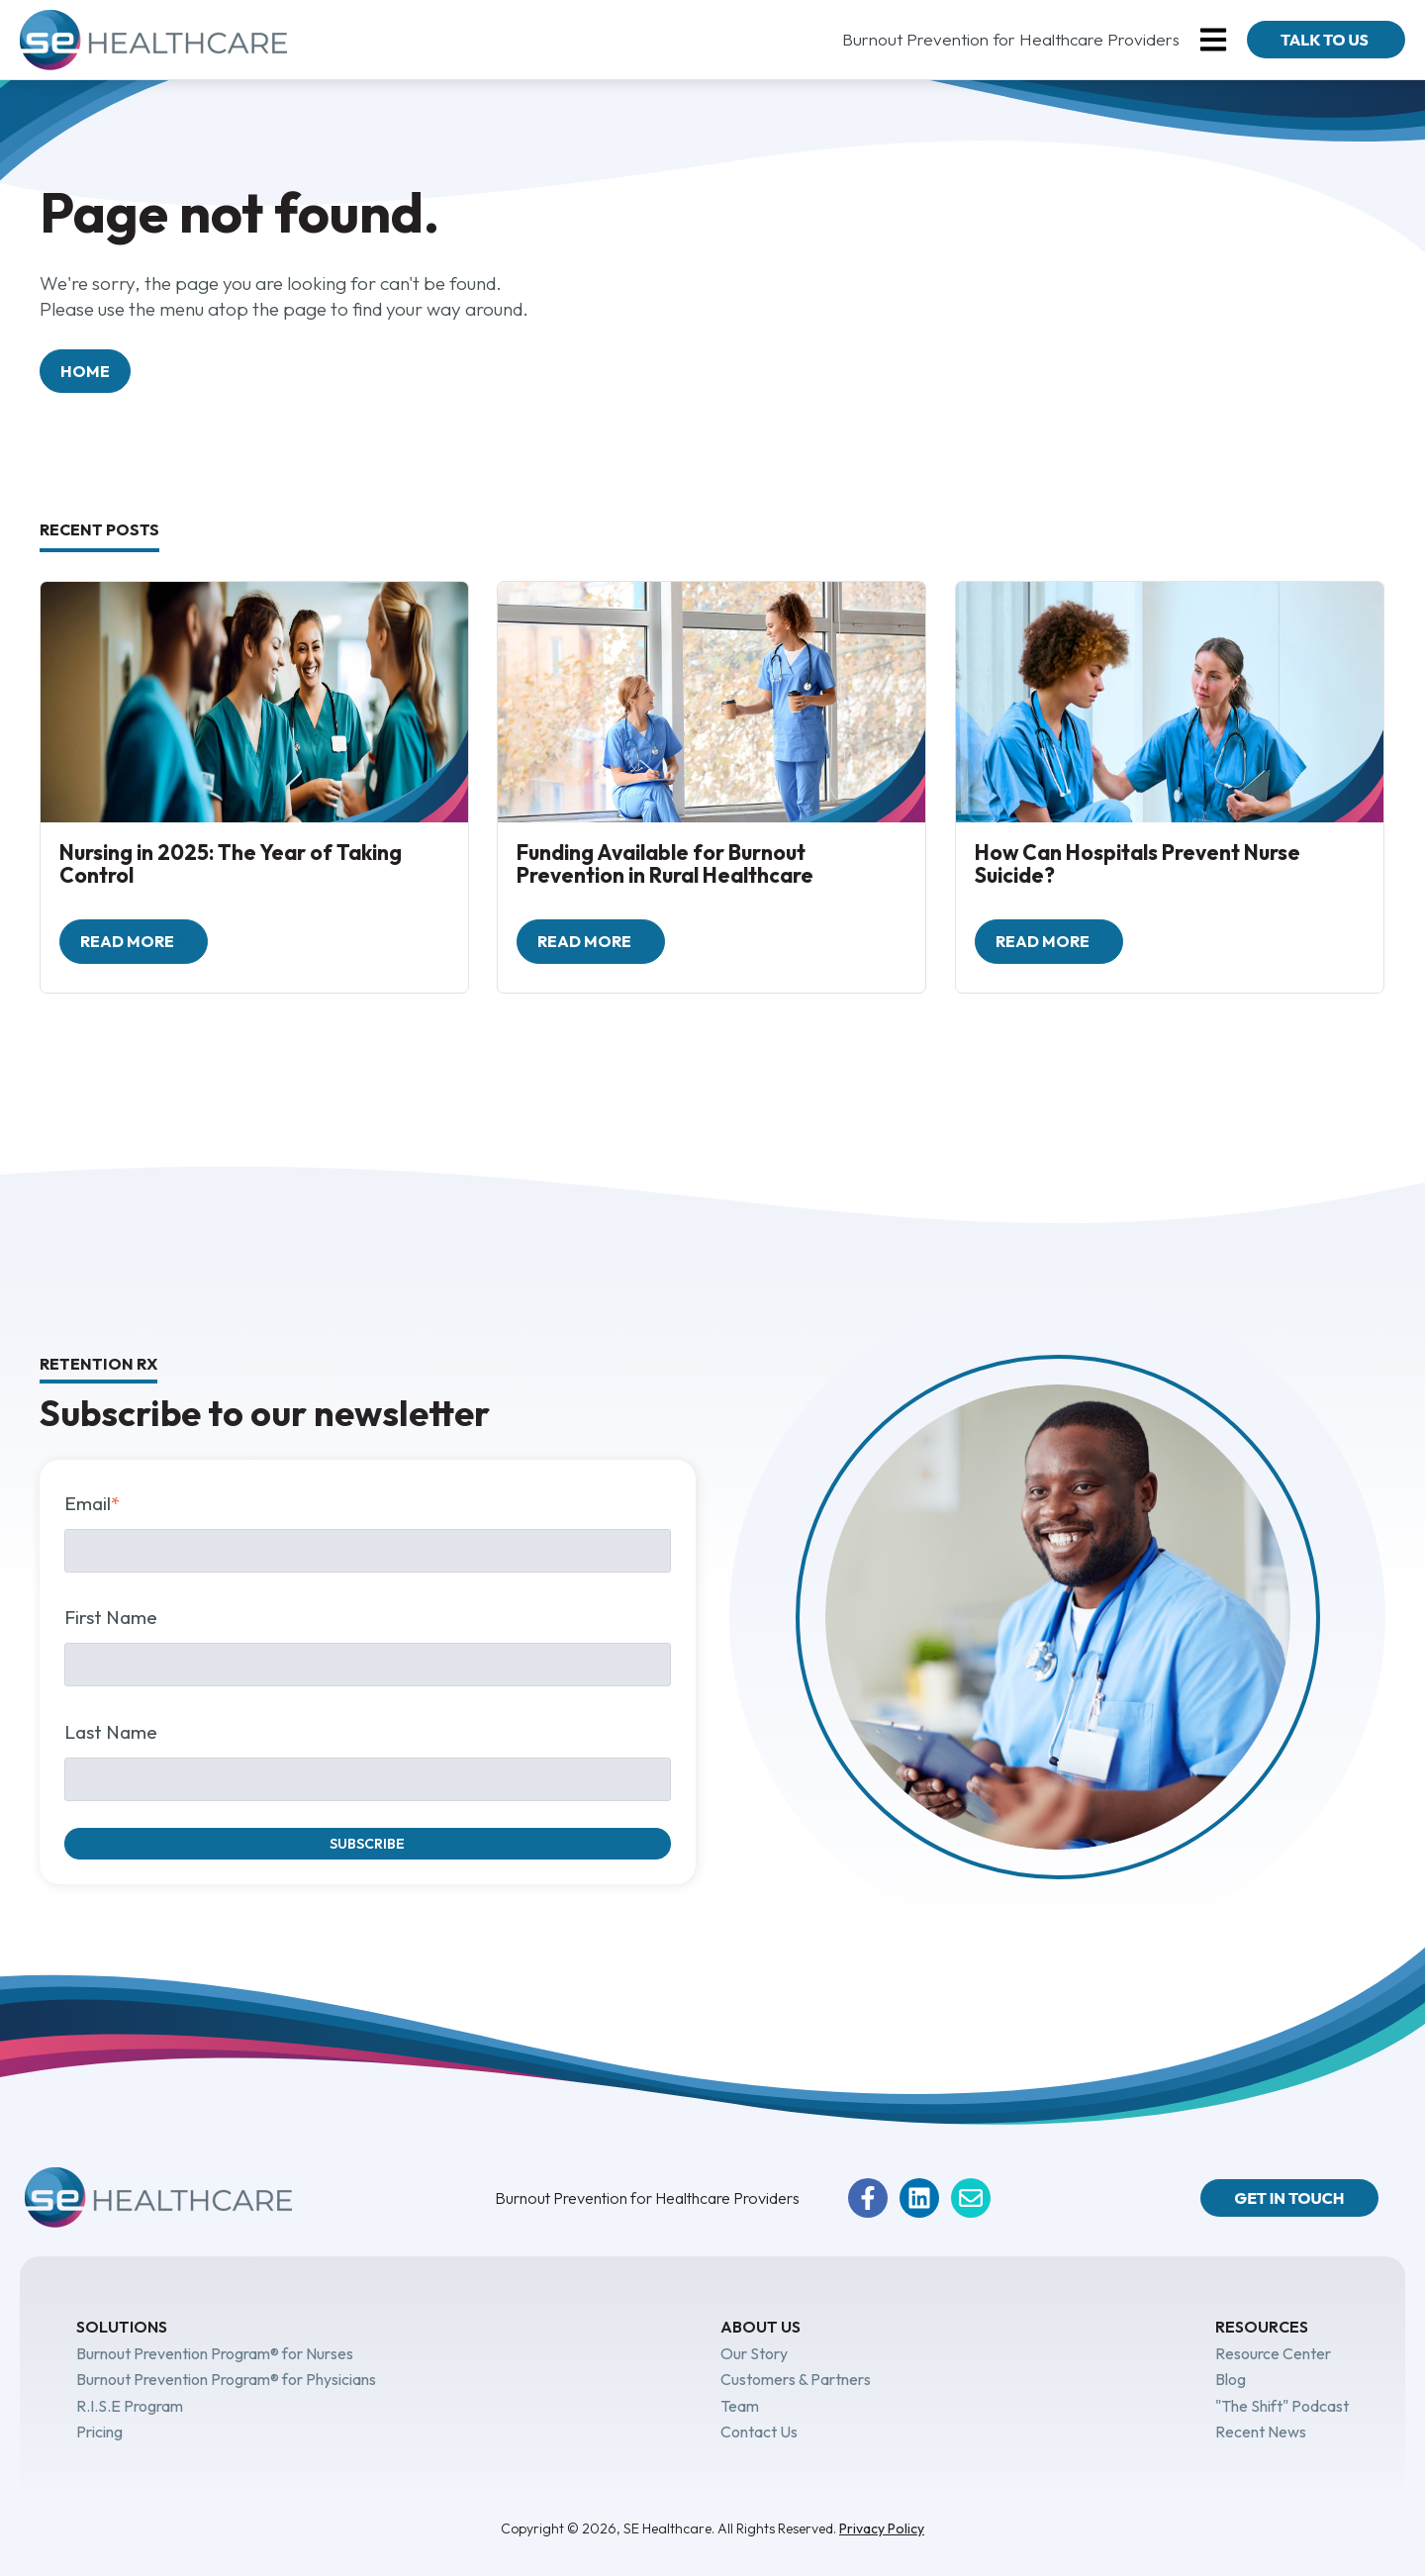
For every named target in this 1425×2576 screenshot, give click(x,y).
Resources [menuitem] (1261, 2327)
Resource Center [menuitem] (1273, 2353)
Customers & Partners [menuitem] (795, 2379)
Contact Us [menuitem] (759, 2431)
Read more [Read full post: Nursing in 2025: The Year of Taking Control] (128, 941)
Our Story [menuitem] (754, 2353)
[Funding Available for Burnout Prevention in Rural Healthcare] (711, 702)
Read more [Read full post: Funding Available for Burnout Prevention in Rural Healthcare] (585, 941)
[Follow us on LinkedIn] (919, 2198)
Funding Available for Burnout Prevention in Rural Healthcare (665, 863)
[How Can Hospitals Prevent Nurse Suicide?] (1169, 702)
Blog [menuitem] (1230, 2379)
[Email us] (971, 2198)
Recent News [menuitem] (1260, 2431)
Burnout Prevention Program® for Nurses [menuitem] (214, 2353)
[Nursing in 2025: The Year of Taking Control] (254, 702)
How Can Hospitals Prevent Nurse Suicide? (1137, 863)
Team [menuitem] (739, 2406)
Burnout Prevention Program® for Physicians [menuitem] (226, 2379)
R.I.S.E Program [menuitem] (129, 2406)
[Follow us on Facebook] (868, 2198)
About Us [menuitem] (760, 2327)
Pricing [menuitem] (99, 2431)
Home (85, 371)
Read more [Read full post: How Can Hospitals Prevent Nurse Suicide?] (1044, 941)
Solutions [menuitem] (121, 2327)
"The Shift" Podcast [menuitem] (1282, 2406)
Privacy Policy (881, 2528)
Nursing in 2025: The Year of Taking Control (230, 863)
